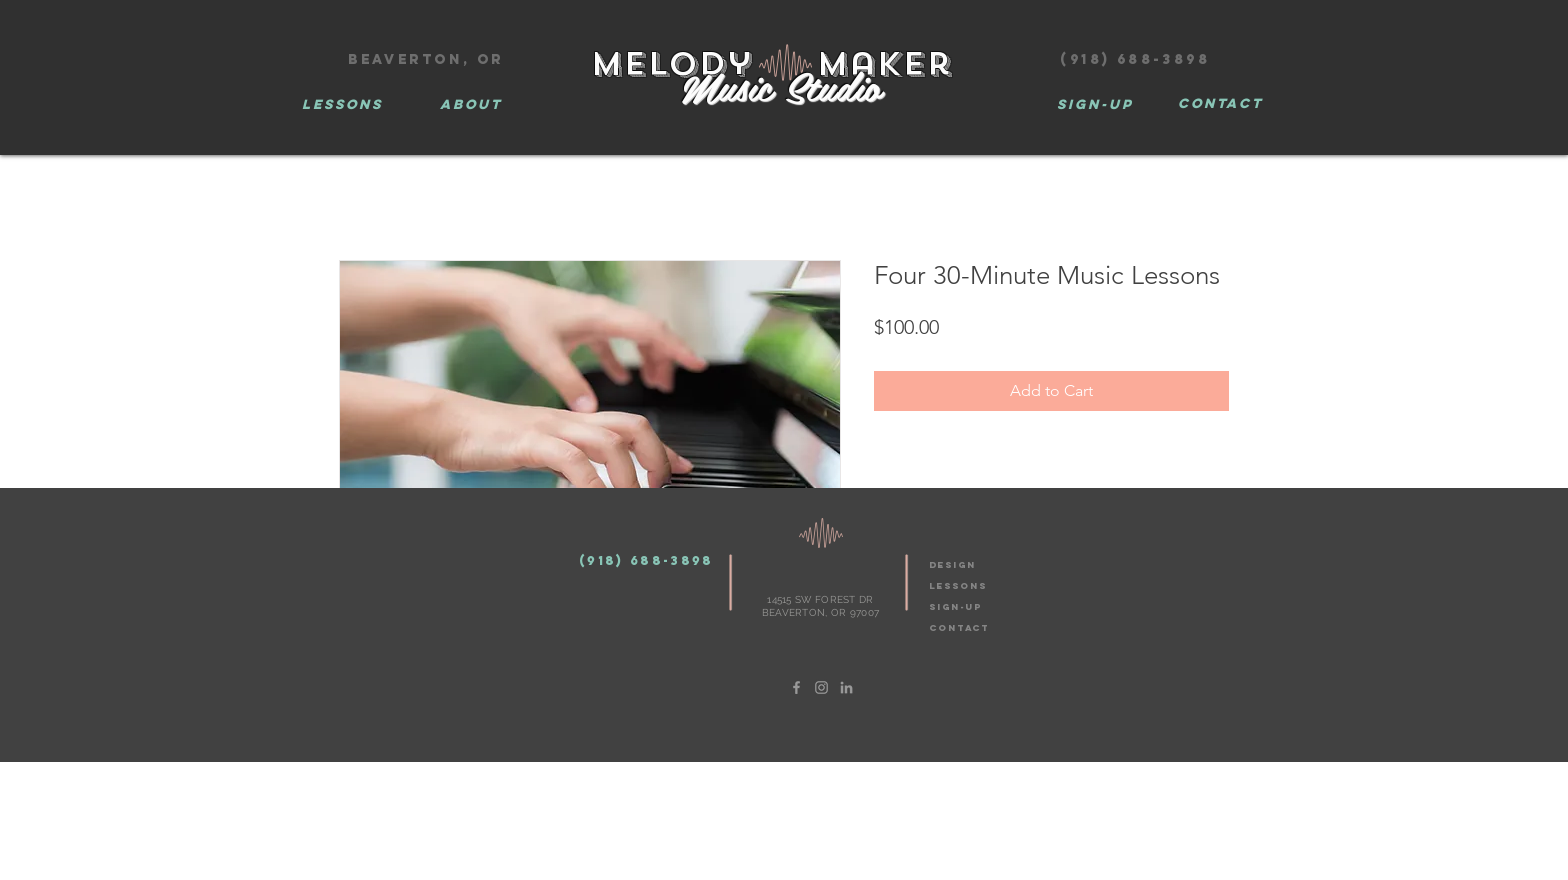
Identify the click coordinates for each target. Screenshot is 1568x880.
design (952, 564)
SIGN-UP (955, 606)
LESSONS (958, 585)
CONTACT (959, 627)
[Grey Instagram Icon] (821, 687)
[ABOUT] (471, 105)
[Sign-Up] (1095, 105)
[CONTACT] (1220, 104)
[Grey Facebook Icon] (796, 687)
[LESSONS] (342, 105)
